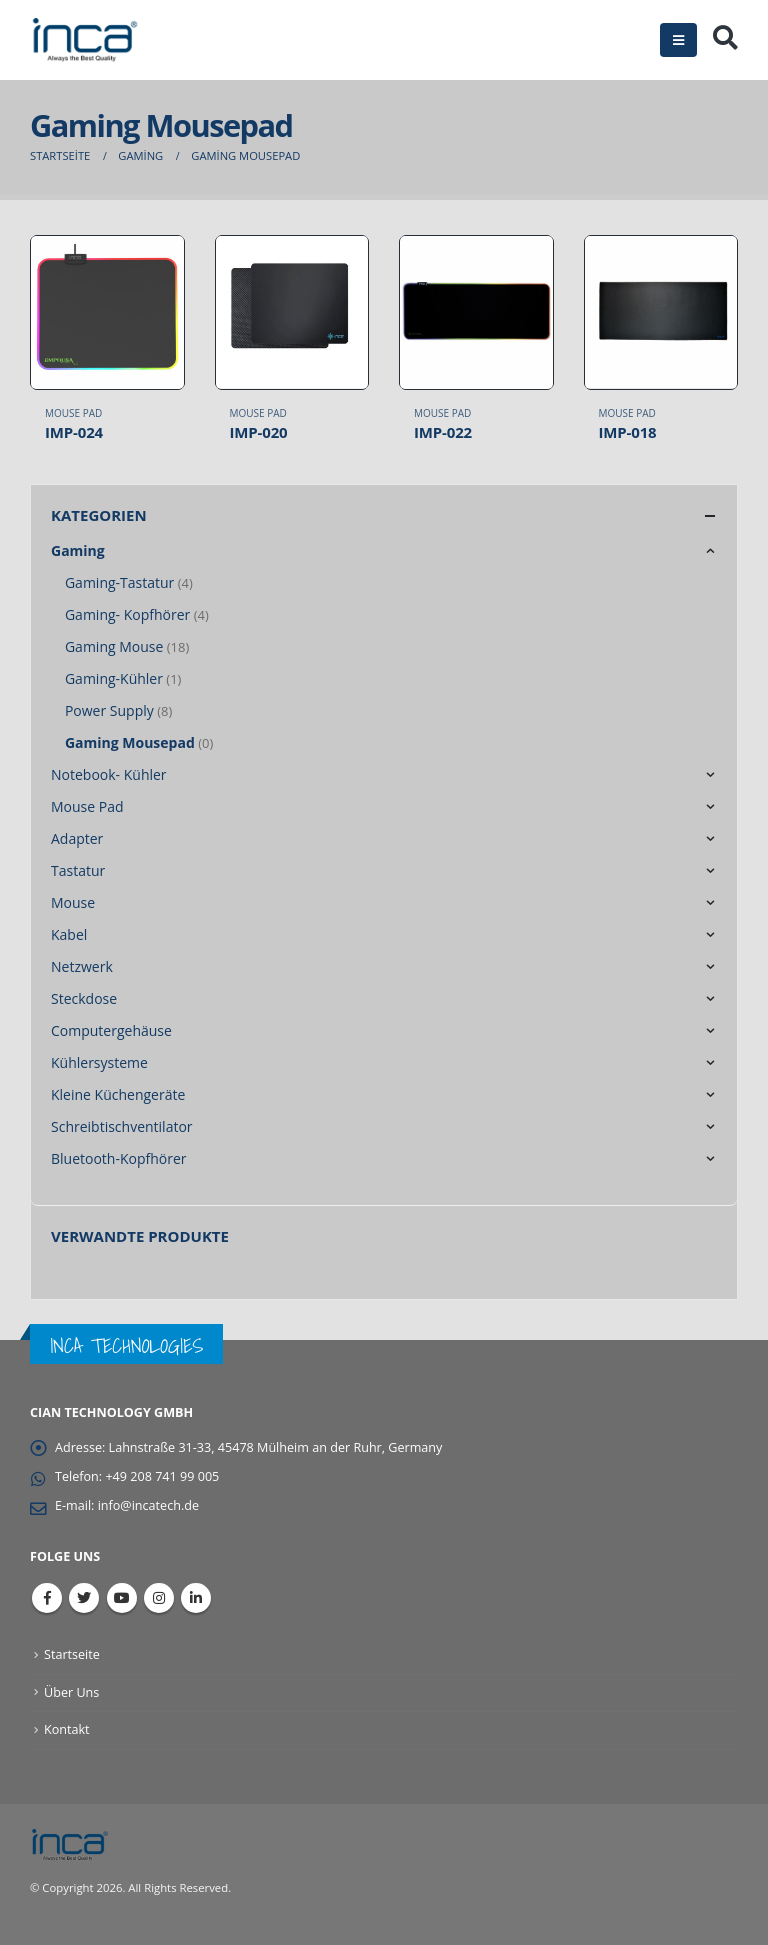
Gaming (78, 550)
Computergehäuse (111, 1030)
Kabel (69, 934)
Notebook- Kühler (109, 774)
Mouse (73, 902)
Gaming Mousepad (130, 742)
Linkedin (196, 1598)
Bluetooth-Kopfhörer (119, 1158)
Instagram (159, 1598)
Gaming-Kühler (114, 678)
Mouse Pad (73, 413)
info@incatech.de (148, 1505)
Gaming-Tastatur (119, 582)
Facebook (47, 1598)
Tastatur (78, 870)
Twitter (84, 1598)
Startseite (72, 1654)
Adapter (77, 838)
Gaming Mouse (114, 646)
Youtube (122, 1598)
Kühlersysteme (99, 1062)
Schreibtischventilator (122, 1126)
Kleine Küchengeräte (118, 1094)
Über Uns (71, 1692)
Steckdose (84, 998)
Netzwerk (82, 966)
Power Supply (109, 710)
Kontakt (67, 1729)
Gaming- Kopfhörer (127, 614)
